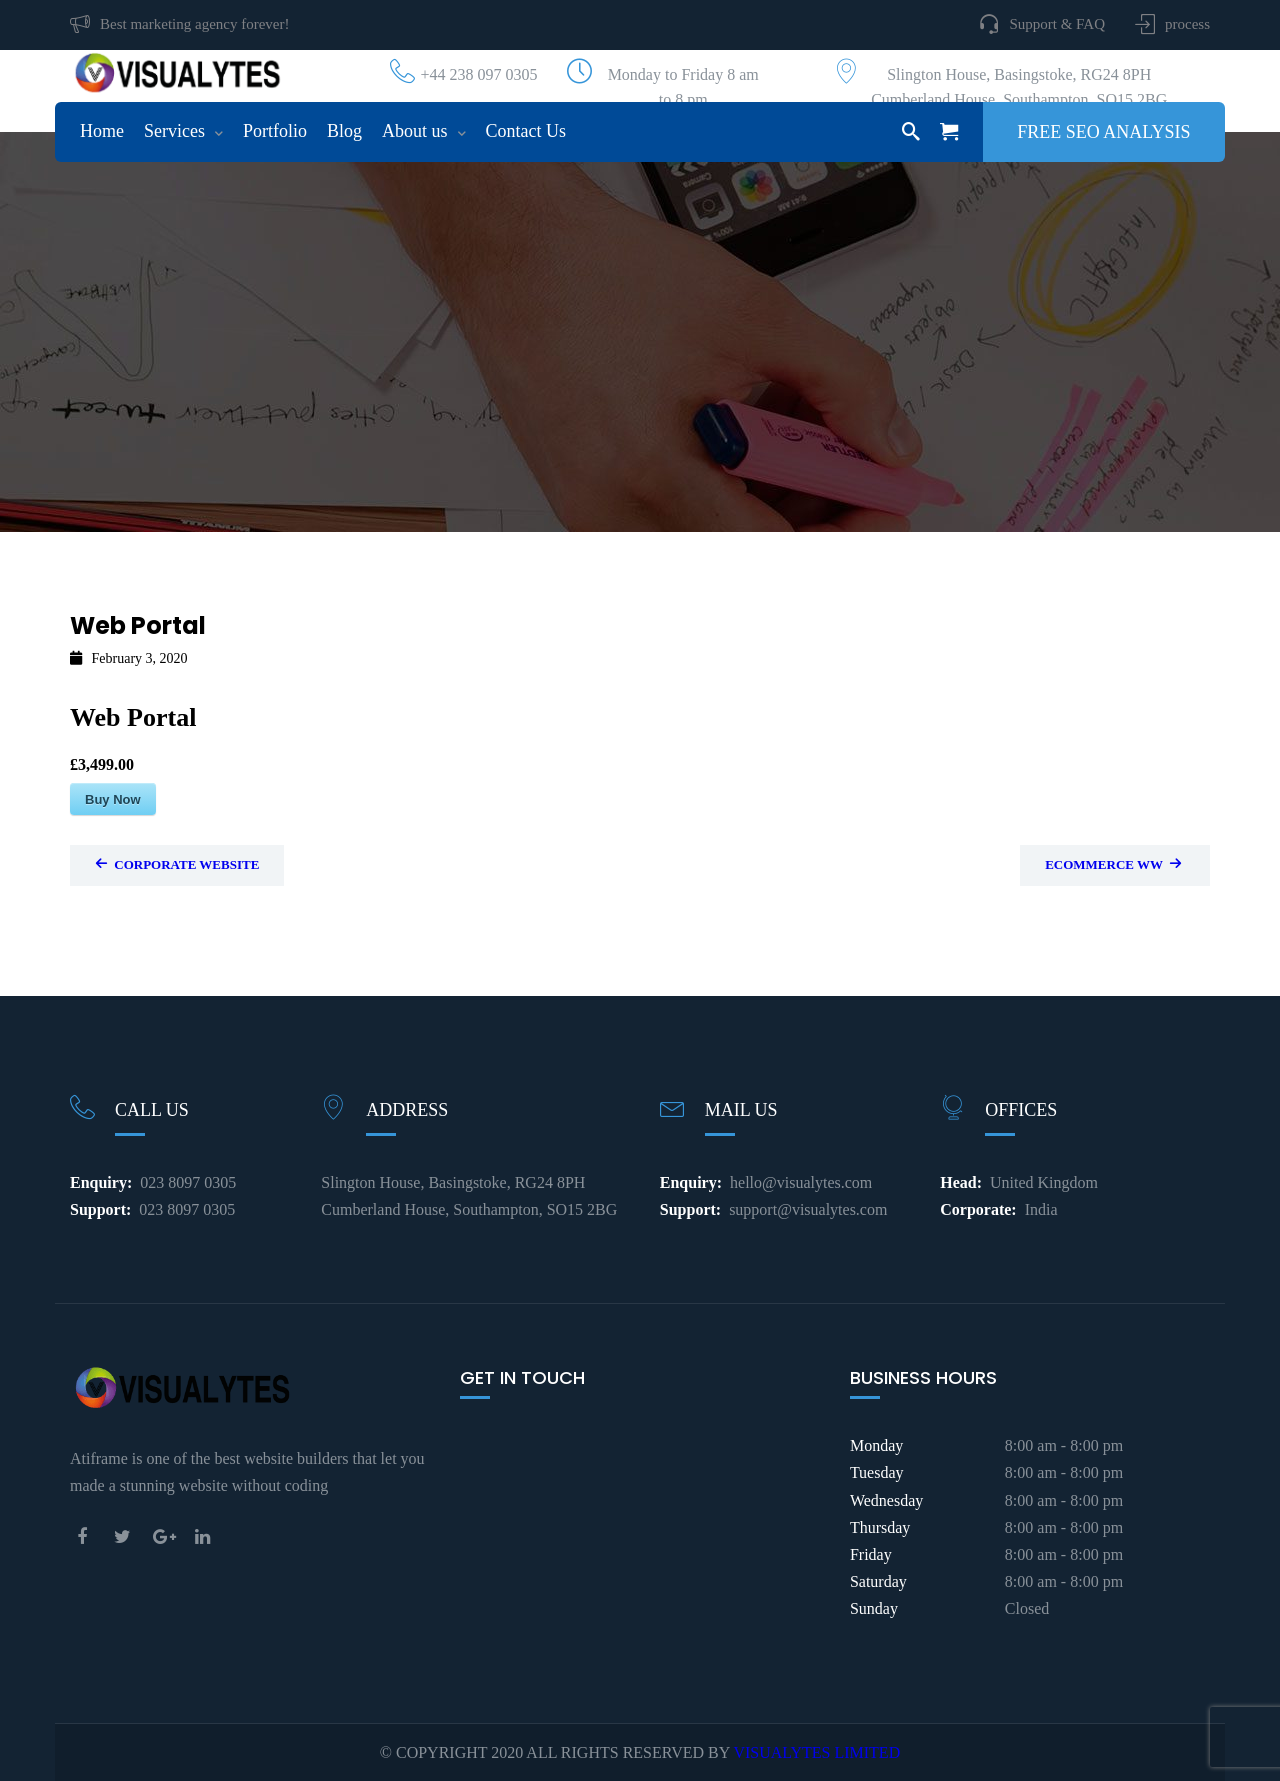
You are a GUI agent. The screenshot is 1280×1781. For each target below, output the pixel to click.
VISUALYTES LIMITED (816, 1752)
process (1187, 24)
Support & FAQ (1057, 24)
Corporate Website (177, 864)
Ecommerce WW (1113, 864)
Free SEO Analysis (1103, 132)
